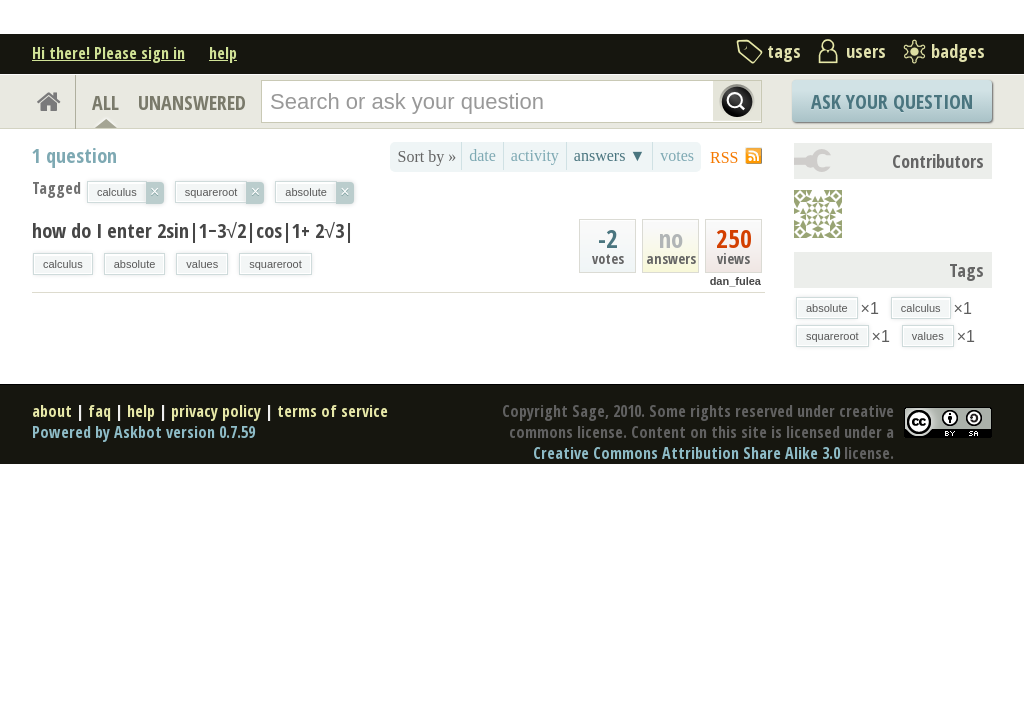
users (866, 51)
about (52, 411)
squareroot (275, 264)
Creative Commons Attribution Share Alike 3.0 (686, 453)
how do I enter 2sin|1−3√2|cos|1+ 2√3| (193, 230)
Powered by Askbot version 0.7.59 (143, 432)
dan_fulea (735, 281)
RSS (724, 157)
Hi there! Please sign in (108, 53)
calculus (63, 264)
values (202, 264)
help (223, 53)
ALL (105, 102)
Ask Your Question (892, 101)
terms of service (332, 411)
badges (958, 51)
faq (99, 411)
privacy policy (216, 411)
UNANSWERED (192, 102)
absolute (135, 264)
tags (784, 51)
